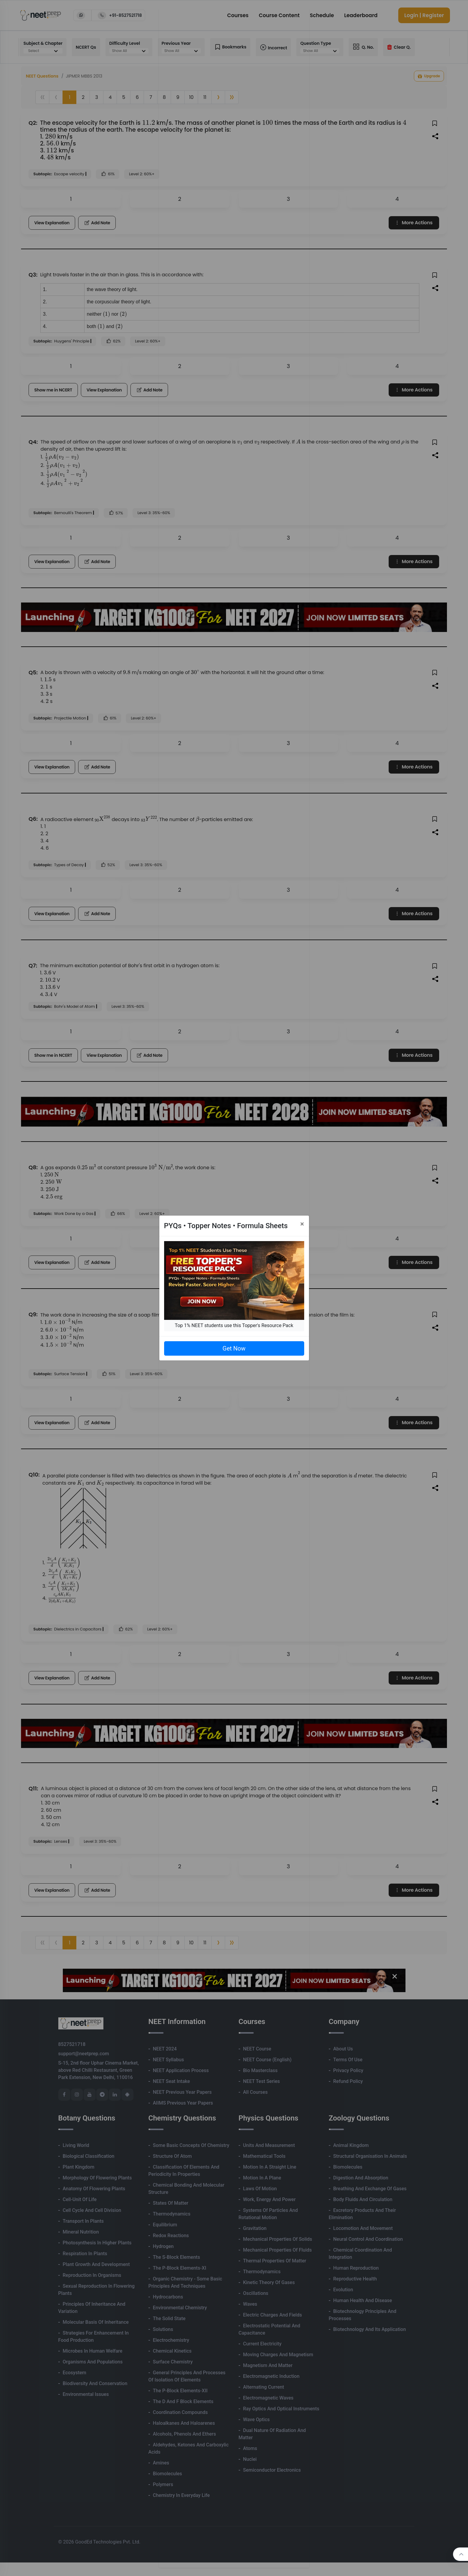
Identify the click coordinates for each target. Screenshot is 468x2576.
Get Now (233, 1348)
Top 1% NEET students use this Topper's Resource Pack (234, 1325)
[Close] (302, 1224)
